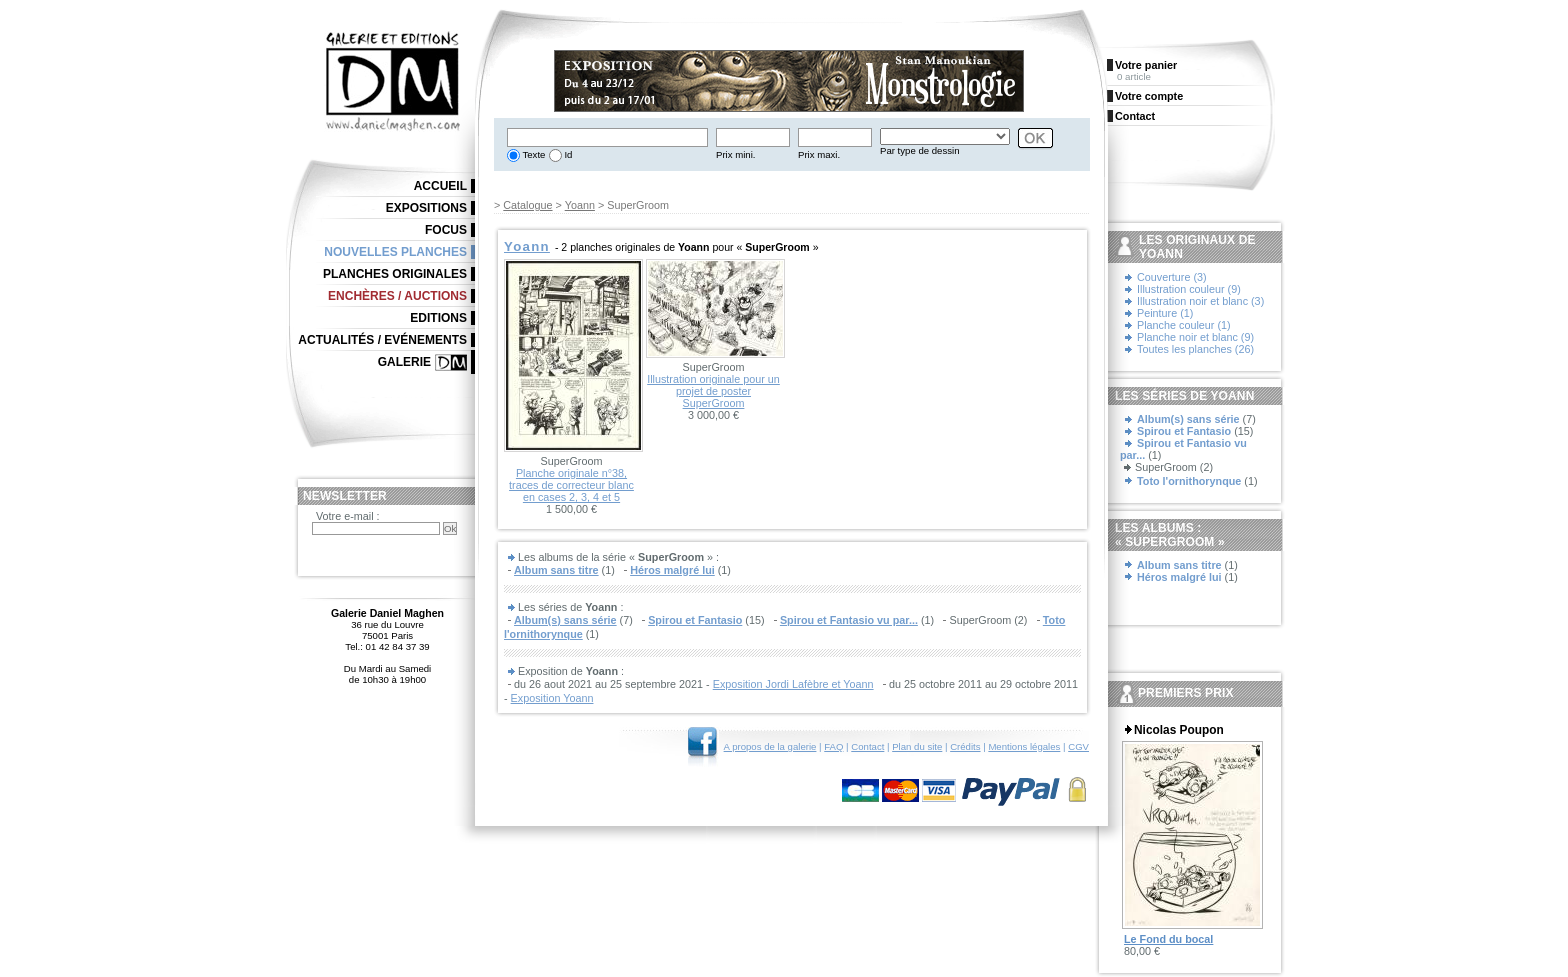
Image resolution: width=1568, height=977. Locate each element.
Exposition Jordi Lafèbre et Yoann (793, 684)
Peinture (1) (1165, 313)
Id (567, 154)
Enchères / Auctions (397, 296)
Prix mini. (735, 154)
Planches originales (395, 274)
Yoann (580, 205)
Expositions (426, 208)
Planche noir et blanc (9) (1195, 337)
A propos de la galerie (770, 746)
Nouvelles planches (395, 252)
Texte (532, 154)
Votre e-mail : (348, 516)
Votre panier (1146, 65)
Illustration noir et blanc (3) (1200, 301)
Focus (446, 230)
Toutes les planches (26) (1195, 349)
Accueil (440, 186)
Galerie (404, 362)
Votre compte (1149, 96)
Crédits (965, 746)
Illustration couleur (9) (1189, 289)
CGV (1078, 746)
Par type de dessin (919, 150)
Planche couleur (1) (1184, 325)
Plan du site (917, 746)
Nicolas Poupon (1179, 730)
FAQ (833, 746)
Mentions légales (1024, 746)
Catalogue (527, 205)
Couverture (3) (1172, 277)
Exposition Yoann (552, 698)
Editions (438, 318)
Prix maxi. (819, 154)
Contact (867, 746)
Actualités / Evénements (382, 340)
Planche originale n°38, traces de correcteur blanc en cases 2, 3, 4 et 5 (571, 485)
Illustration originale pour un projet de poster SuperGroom (713, 391)
